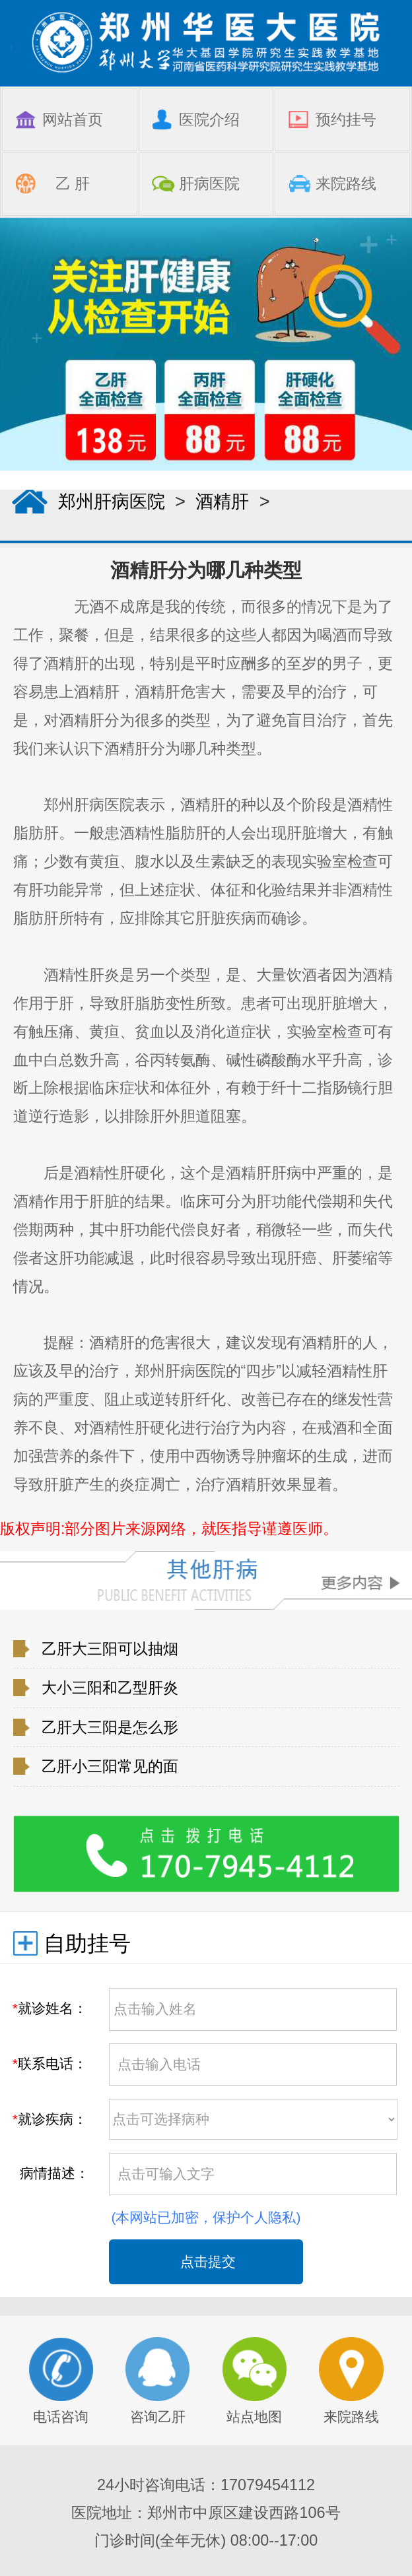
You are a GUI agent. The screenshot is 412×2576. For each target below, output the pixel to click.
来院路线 (351, 2380)
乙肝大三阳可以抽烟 (110, 1648)
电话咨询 (60, 2380)
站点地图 (255, 2380)
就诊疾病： (50, 2119)
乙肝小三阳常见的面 (110, 1766)
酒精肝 (222, 501)
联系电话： (50, 2063)
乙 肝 (72, 183)
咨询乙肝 (157, 2380)
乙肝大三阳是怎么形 (110, 1727)
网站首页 (72, 119)
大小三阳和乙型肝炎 (110, 1687)
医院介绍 (209, 119)
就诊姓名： (50, 2008)
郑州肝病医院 (111, 501)
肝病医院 (209, 183)
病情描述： (51, 2173)
